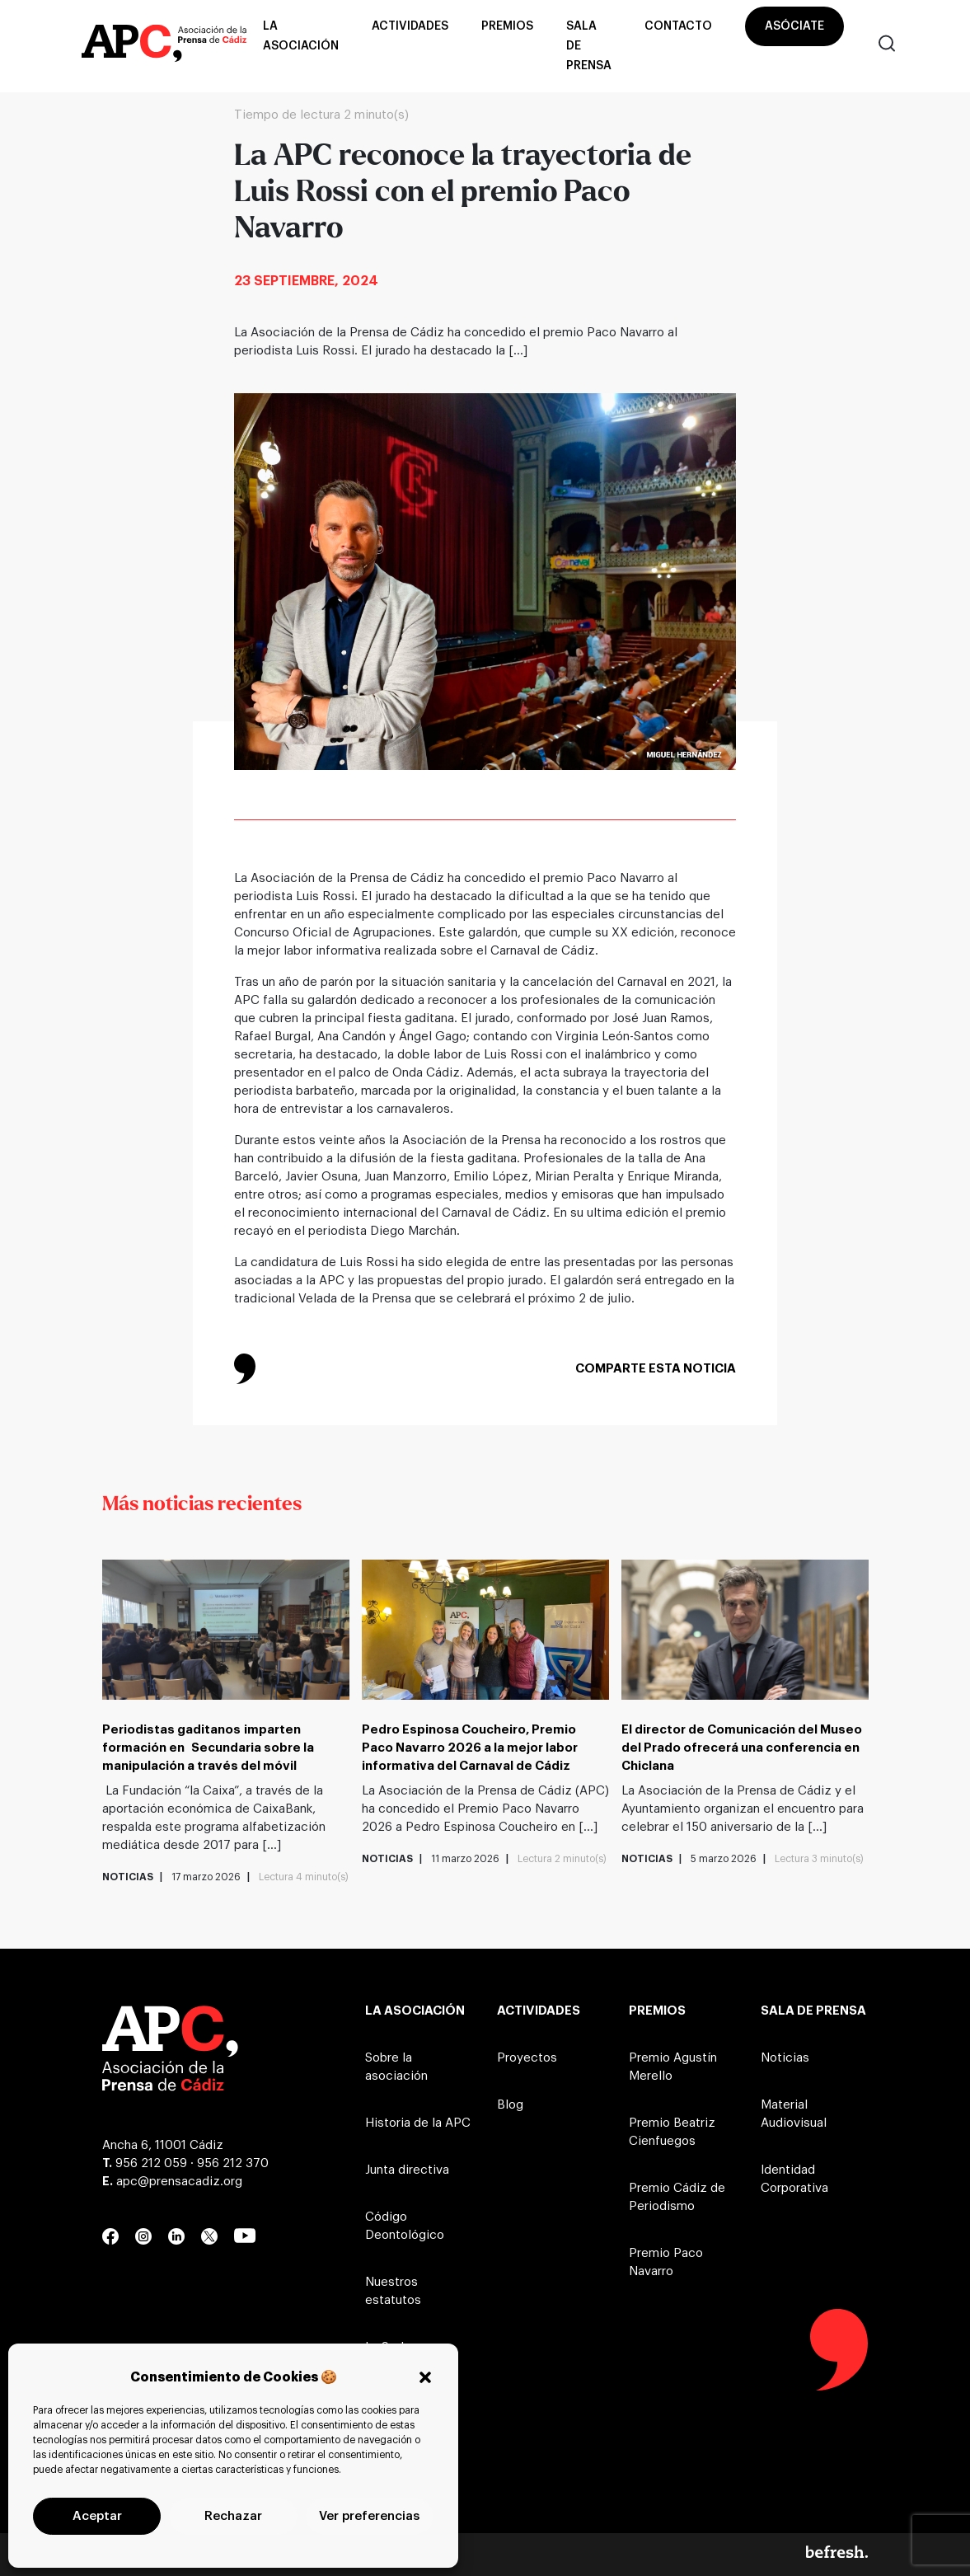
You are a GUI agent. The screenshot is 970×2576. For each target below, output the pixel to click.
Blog (510, 2105)
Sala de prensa (589, 46)
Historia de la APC (418, 2123)
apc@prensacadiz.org (179, 2181)
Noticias (785, 2058)
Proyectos (527, 2058)
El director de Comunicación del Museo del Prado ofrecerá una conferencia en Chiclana (741, 1748)
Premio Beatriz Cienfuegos (672, 2132)
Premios (507, 26)
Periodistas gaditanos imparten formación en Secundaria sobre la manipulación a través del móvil (208, 1748)
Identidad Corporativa (794, 2179)
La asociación (301, 36)
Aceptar (97, 2516)
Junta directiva (407, 2170)
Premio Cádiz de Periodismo (677, 2197)
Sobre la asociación (396, 2067)
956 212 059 (151, 2163)
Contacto (678, 26)
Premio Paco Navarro (666, 2262)
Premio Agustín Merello (673, 2067)
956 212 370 (233, 2163)
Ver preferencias (369, 2516)
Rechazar (233, 2516)
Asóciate (794, 26)
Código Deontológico (404, 2226)
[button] (425, 2377)
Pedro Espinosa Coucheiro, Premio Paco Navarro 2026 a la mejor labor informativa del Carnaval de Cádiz (470, 1748)
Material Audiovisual (794, 2114)
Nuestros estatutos (393, 2291)
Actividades (410, 26)
